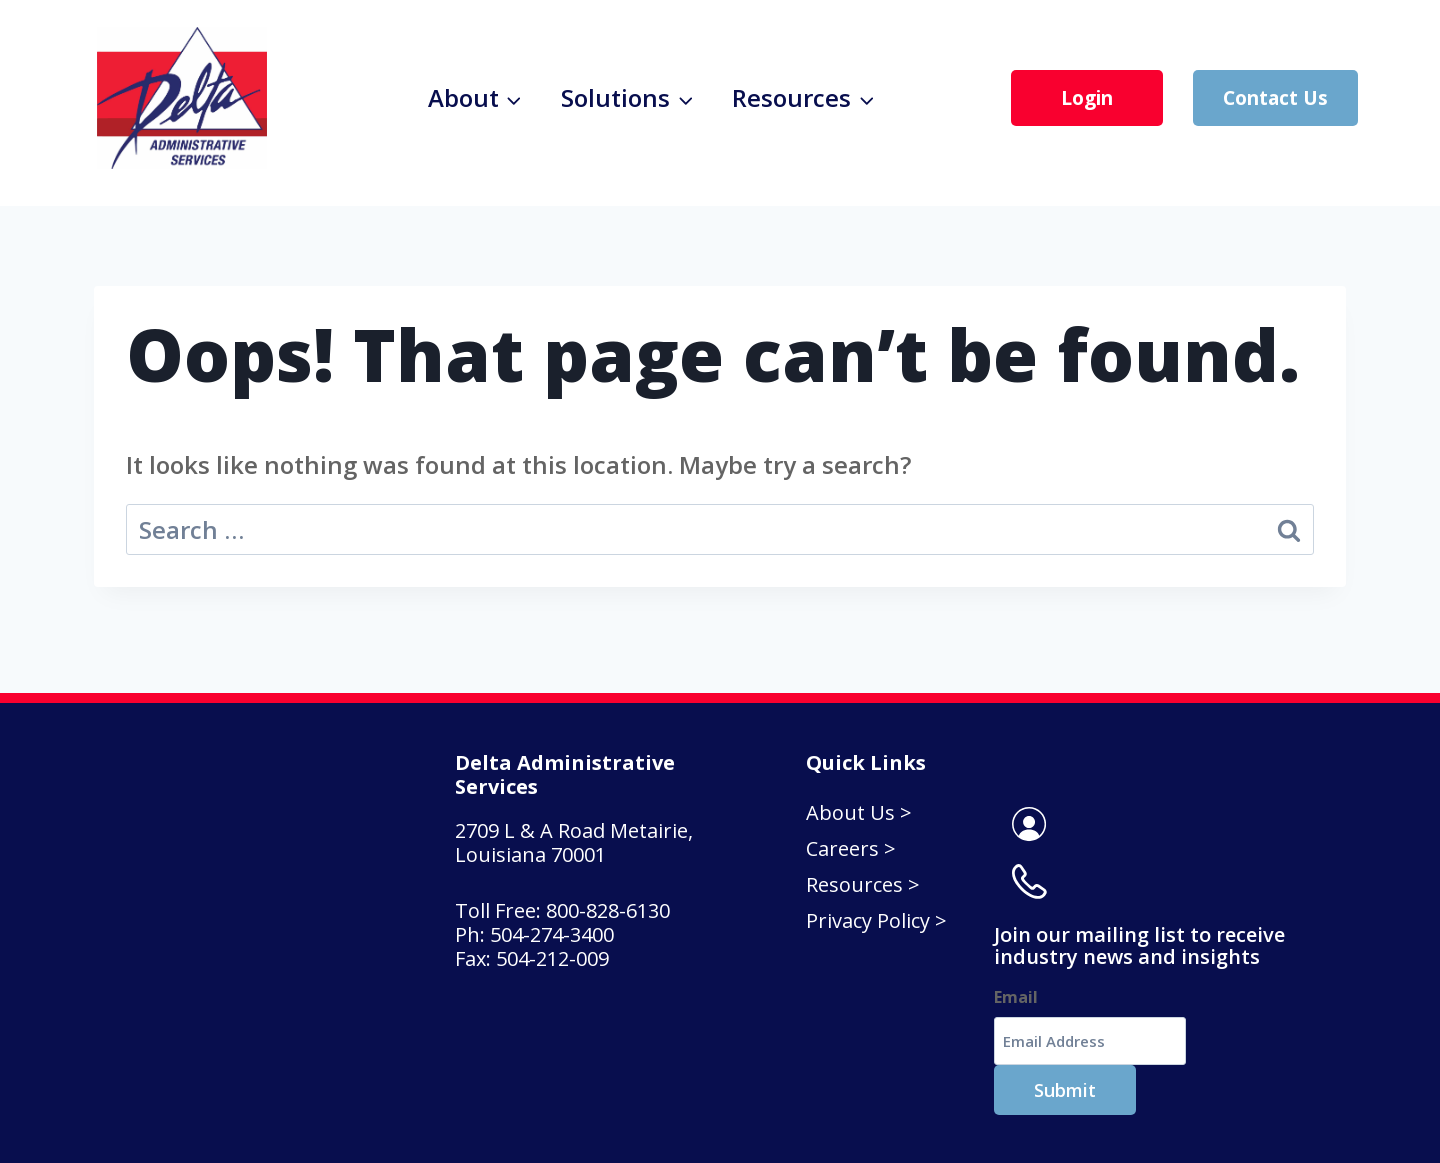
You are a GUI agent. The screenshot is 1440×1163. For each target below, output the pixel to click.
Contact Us (1275, 98)
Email (1016, 994)
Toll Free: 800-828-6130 (565, 884)
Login (1087, 98)
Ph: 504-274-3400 (537, 908)
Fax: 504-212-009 (532, 932)
